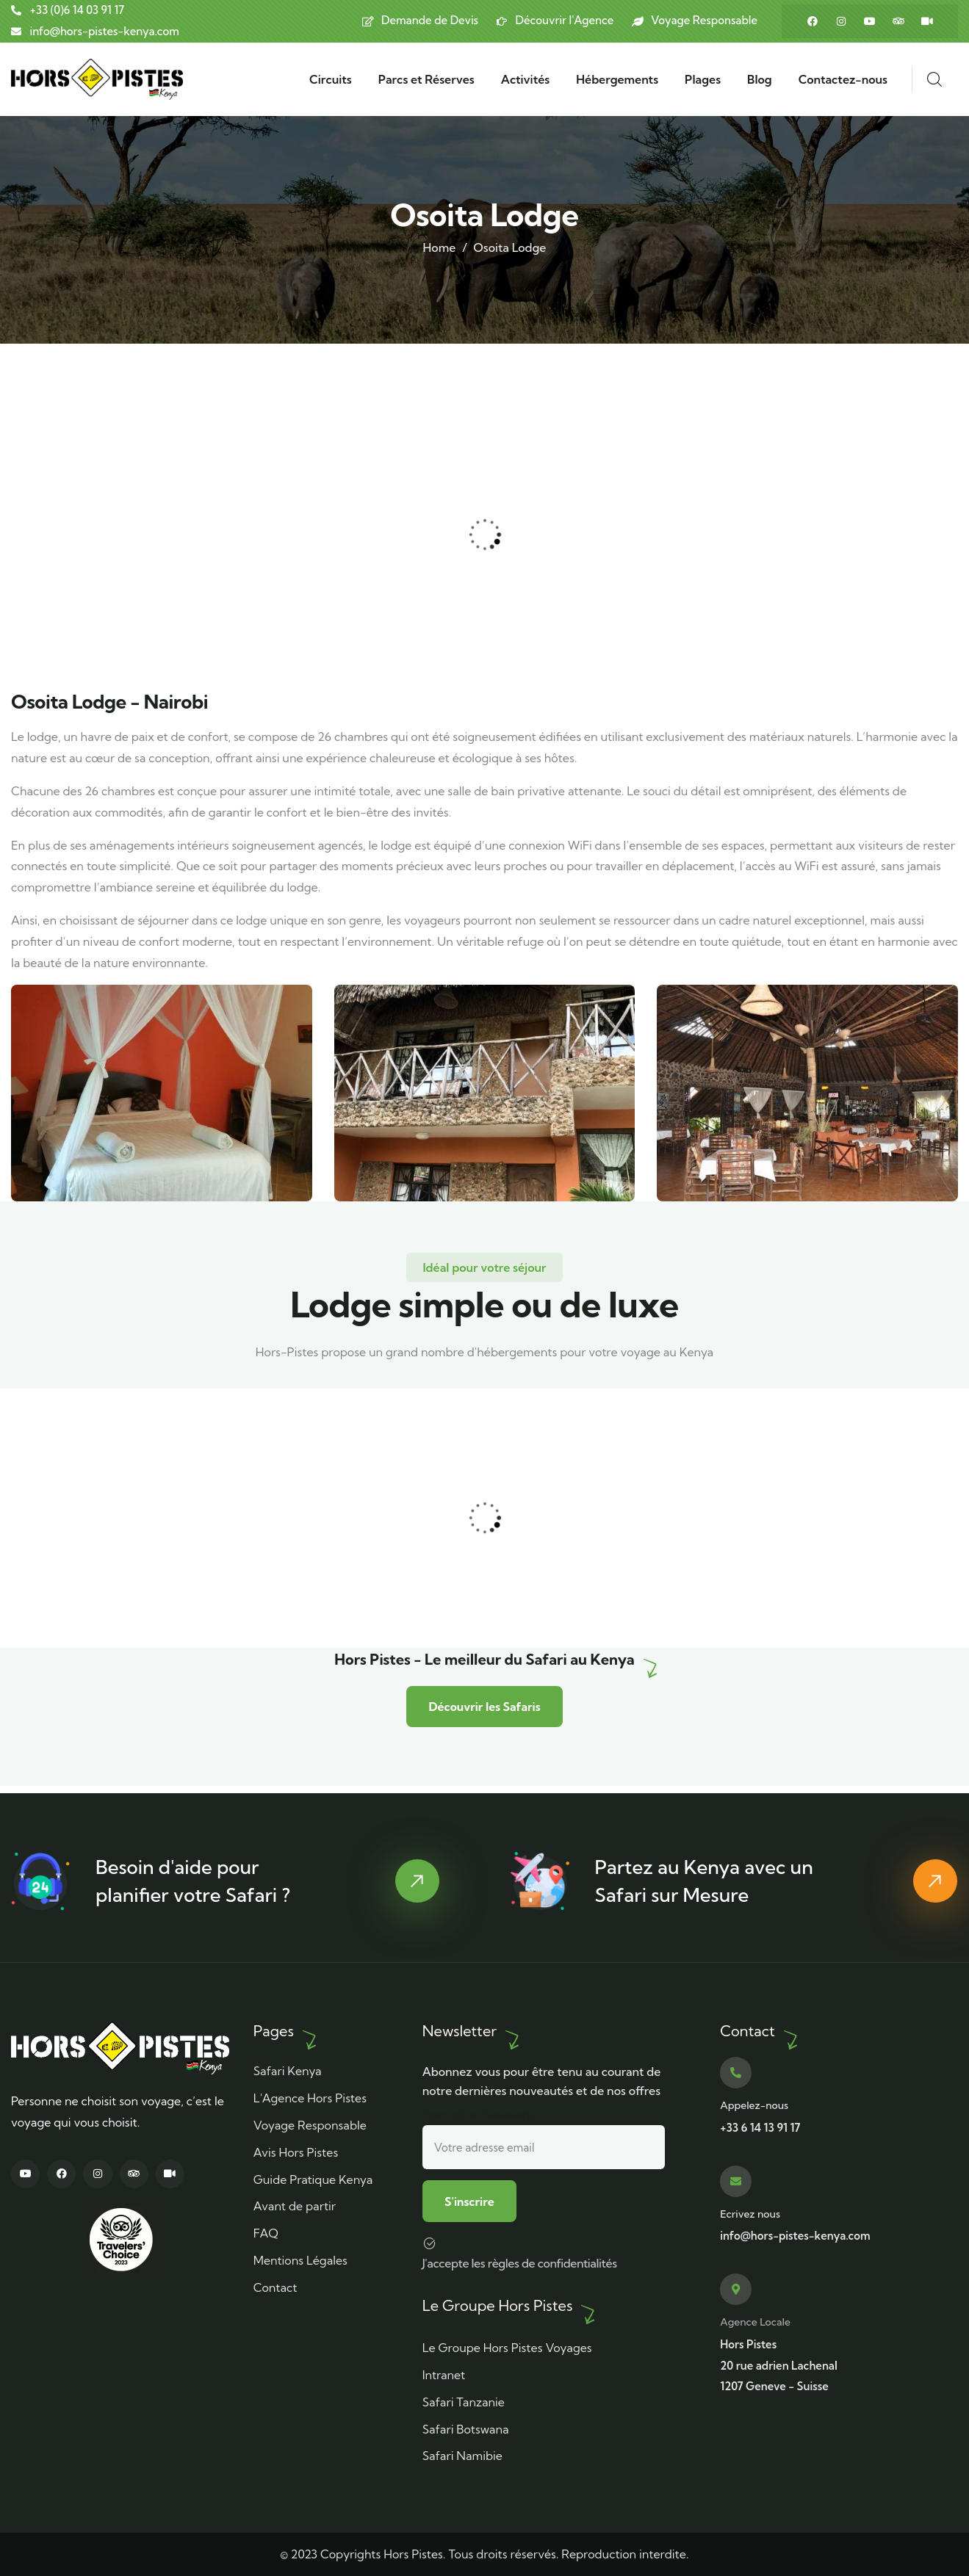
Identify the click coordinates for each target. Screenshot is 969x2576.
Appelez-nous (754, 2104)
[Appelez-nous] (736, 2072)
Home (439, 247)
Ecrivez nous (750, 2213)
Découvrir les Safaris (484, 1711)
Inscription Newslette (543, 2137)
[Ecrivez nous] (736, 2180)
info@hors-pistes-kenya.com (795, 2235)
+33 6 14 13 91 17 (760, 2127)
